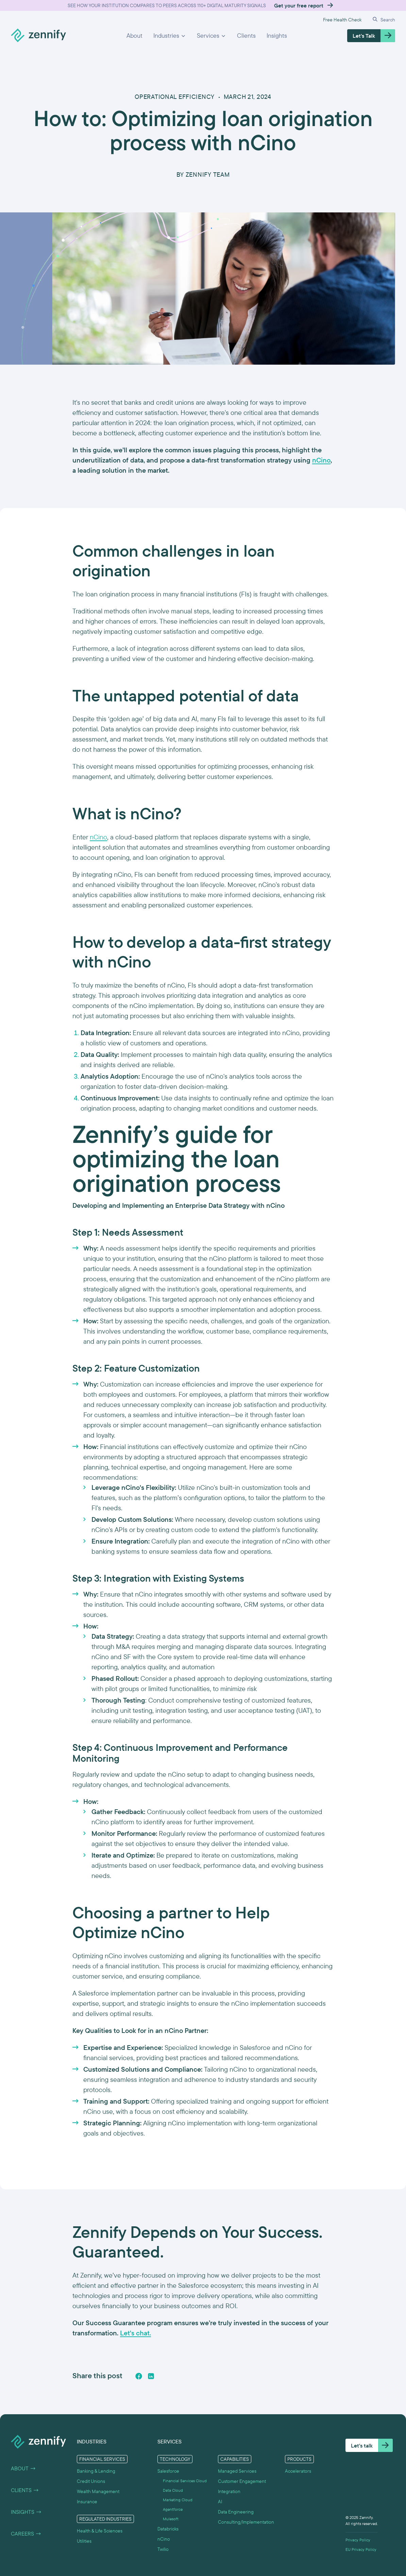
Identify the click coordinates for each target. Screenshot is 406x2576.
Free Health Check (342, 19)
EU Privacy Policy (360, 2549)
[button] (169, 35)
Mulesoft (171, 2519)
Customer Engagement (242, 2481)
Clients (246, 35)
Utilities (84, 2541)
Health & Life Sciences (99, 2530)
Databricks (168, 2528)
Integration (229, 2491)
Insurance (87, 2501)
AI (220, 2501)
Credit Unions (91, 2481)
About (134, 35)
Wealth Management (98, 2491)
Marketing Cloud (177, 2500)
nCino (98, 837)
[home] (38, 36)
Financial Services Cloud (185, 2481)
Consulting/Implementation (246, 2522)
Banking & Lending (96, 2471)
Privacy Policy (357, 2540)
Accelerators (298, 2471)
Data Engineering (236, 2511)
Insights (277, 35)
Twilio (163, 2549)
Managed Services (237, 2471)
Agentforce (173, 2509)
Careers (26, 2533)
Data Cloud (173, 2490)
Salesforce (168, 2471)
